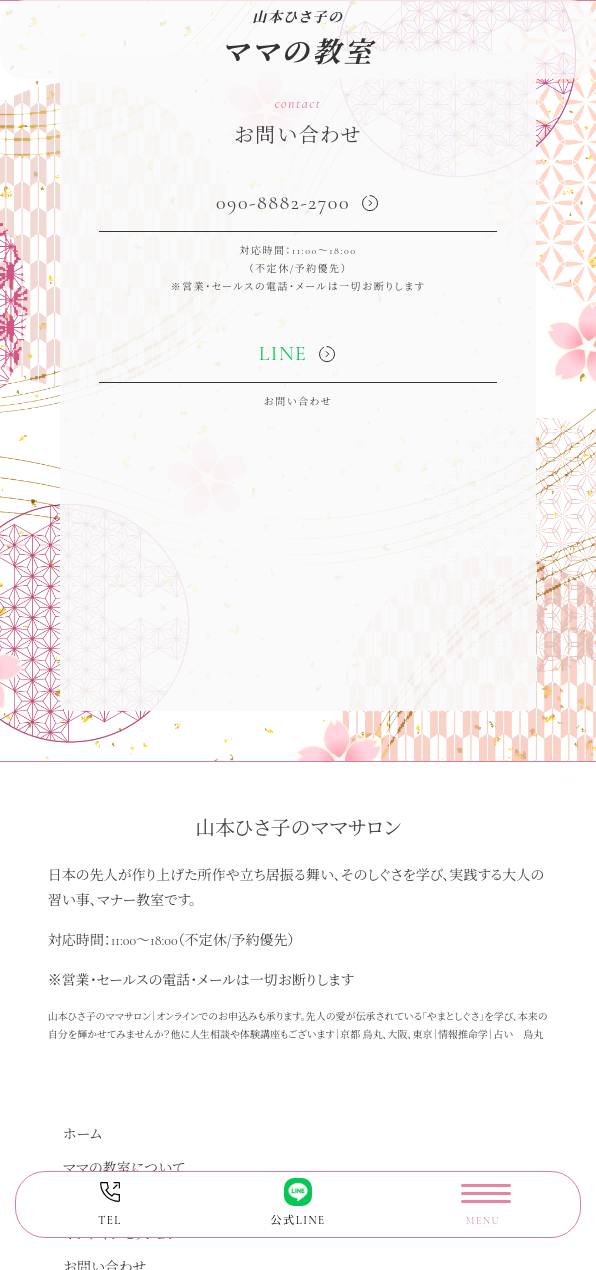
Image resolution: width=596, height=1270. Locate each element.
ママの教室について (124, 1168)
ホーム (82, 1134)
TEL (110, 1202)
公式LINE (297, 1202)
